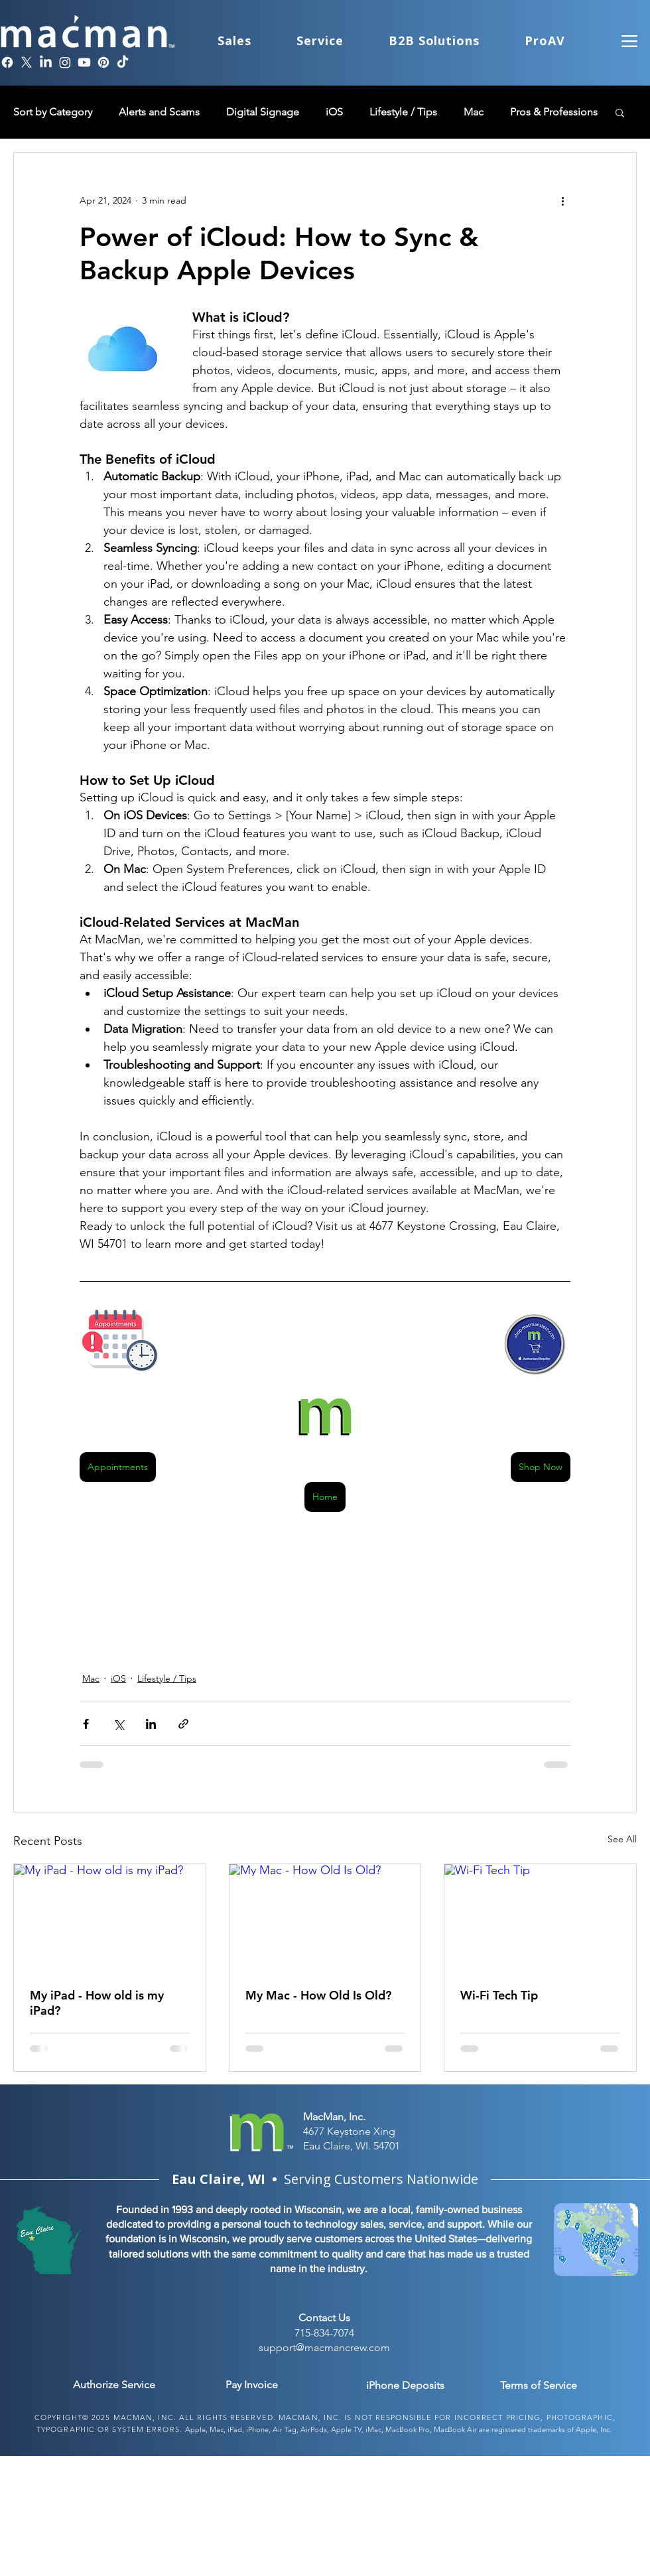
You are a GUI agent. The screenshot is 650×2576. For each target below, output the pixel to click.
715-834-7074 (324, 2333)
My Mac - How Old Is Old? (318, 1995)
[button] (620, 112)
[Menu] (629, 40)
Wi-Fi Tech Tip (499, 1995)
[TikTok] (122, 62)
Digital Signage (262, 111)
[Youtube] (84, 62)
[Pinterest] (103, 62)
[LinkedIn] (45, 62)
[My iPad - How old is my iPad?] (110, 1918)
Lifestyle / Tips (403, 111)
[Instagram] (65, 62)
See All (622, 1839)
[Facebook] (7, 62)
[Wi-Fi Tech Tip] (540, 1918)
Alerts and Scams (159, 111)
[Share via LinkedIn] (151, 1724)
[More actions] (562, 200)
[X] (26, 62)
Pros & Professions (554, 111)
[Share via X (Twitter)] (118, 1724)
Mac (474, 111)
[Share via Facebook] (86, 1724)
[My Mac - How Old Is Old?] (325, 1918)
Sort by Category (52, 111)
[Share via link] (183, 1724)
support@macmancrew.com (324, 2347)
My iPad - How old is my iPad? (97, 2003)
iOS (334, 111)
